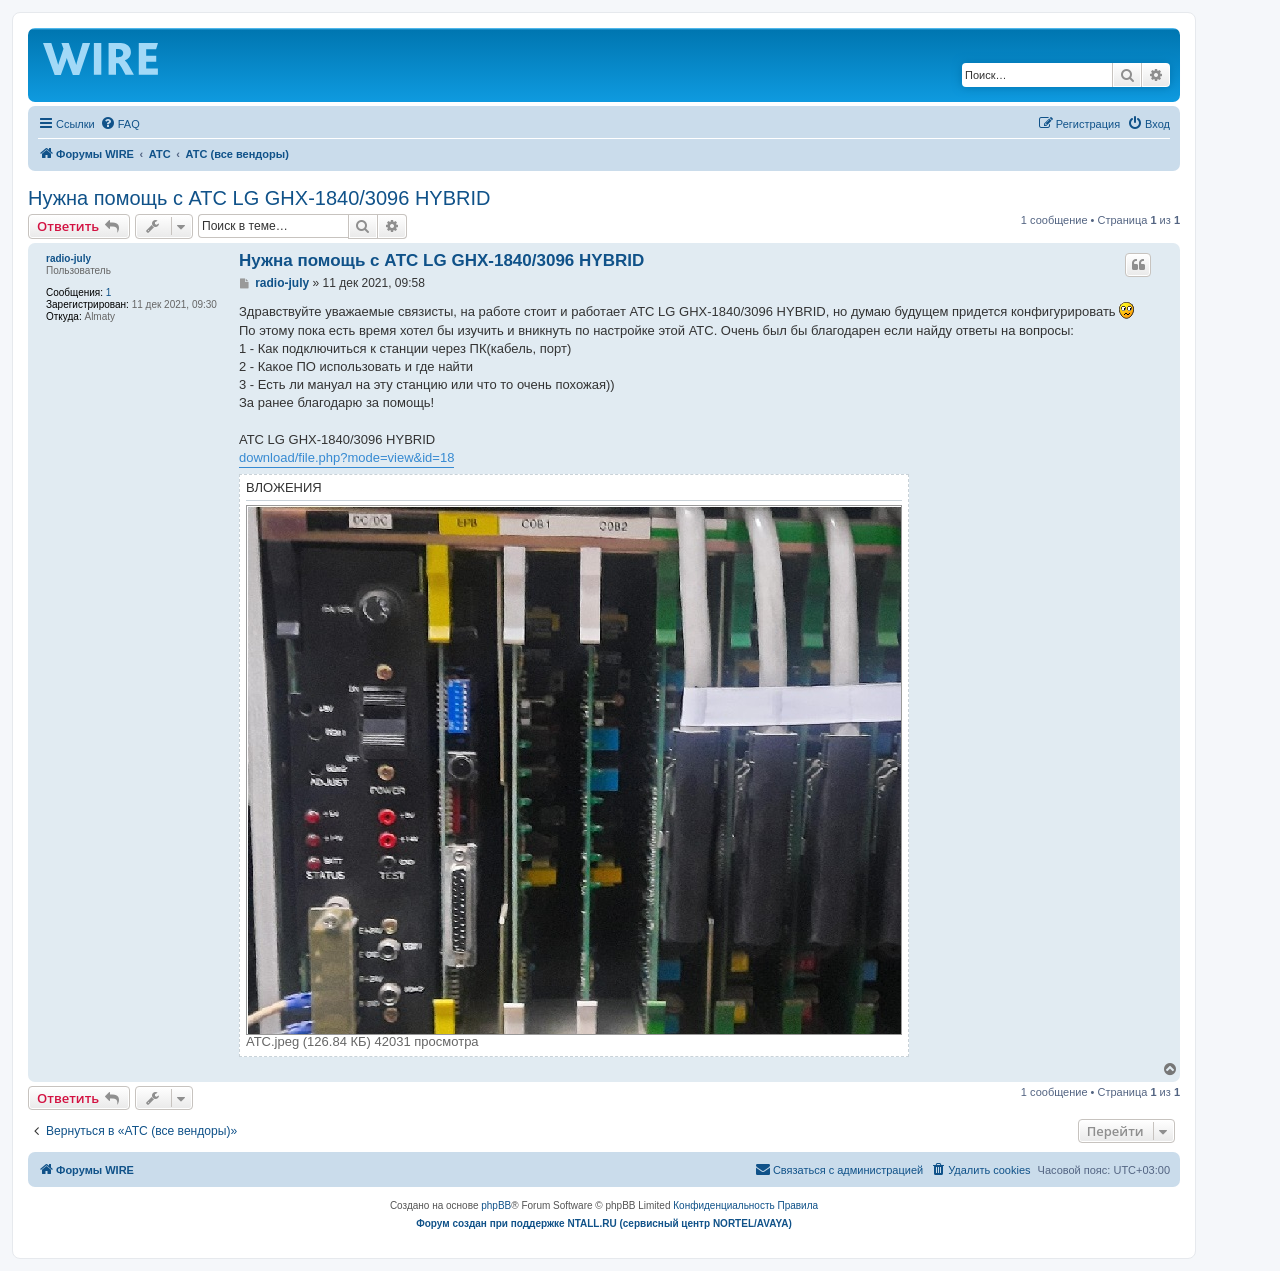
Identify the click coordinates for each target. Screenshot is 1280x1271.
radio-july (68, 258)
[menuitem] (120, 124)
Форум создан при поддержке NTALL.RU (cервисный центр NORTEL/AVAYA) (604, 1223)
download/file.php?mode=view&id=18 (346, 457)
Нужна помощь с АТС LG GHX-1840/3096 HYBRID (259, 198)
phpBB (496, 1205)
